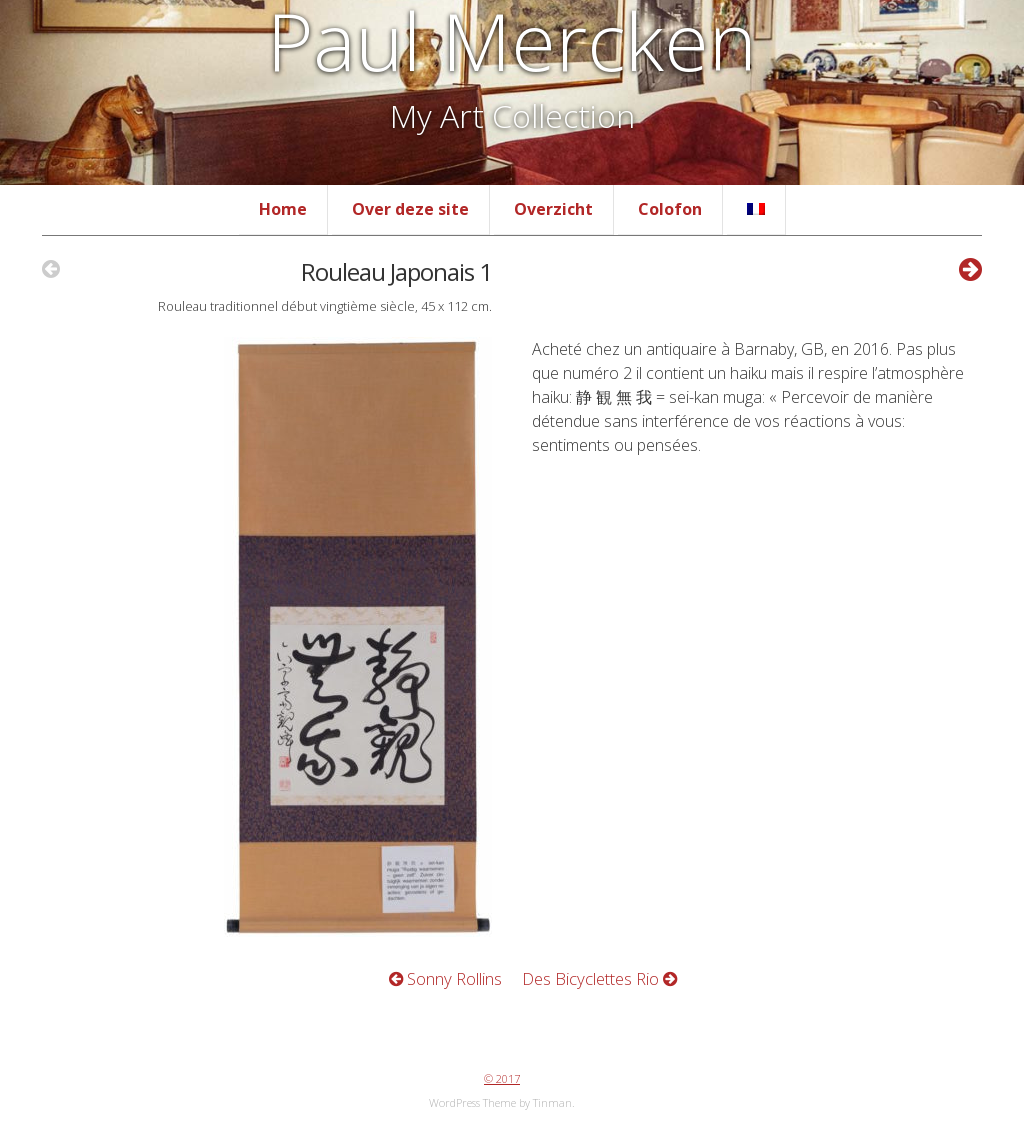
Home (283, 209)
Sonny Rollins (445, 978)
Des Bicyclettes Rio (599, 978)
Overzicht (553, 209)
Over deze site (410, 209)
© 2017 (502, 1078)
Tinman (552, 1102)
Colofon (670, 209)
